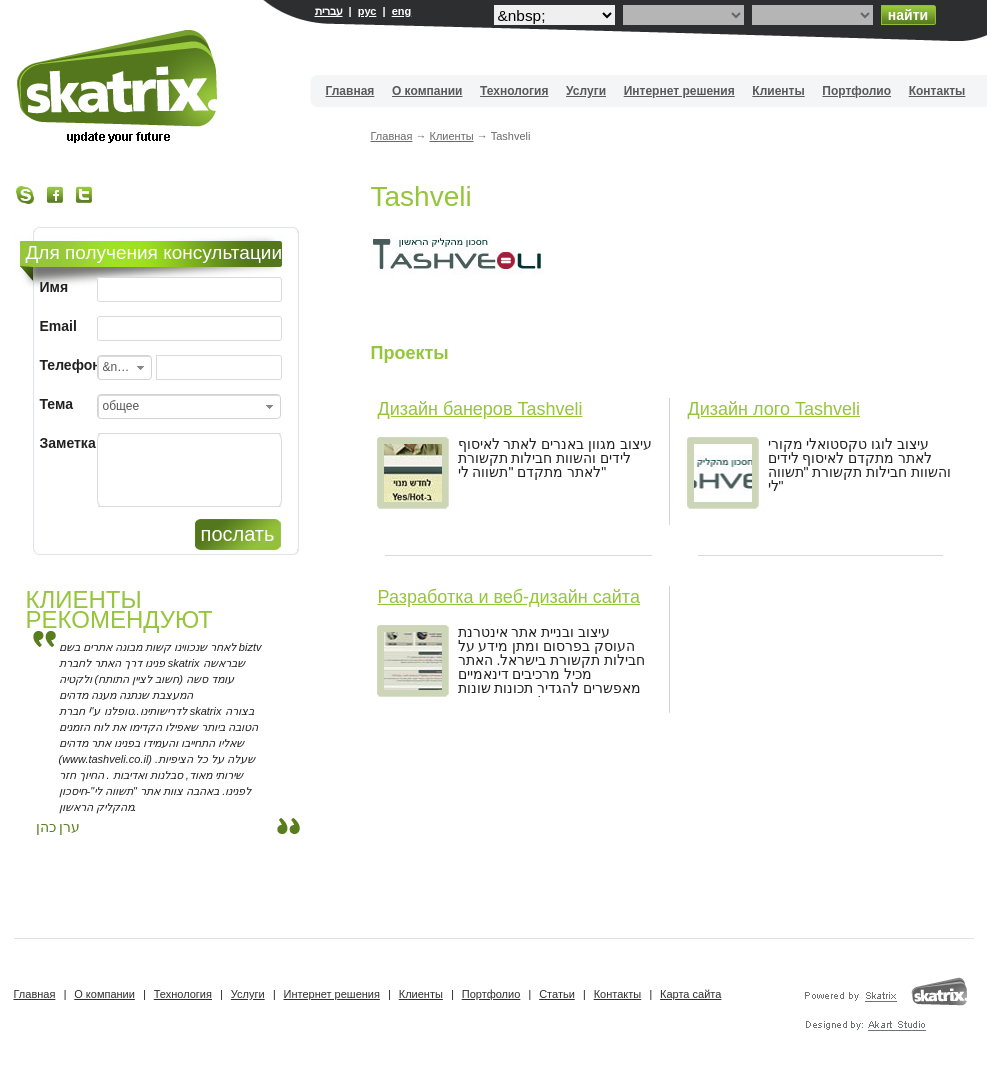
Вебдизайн (118, 86)
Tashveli (421, 196)
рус (367, 11)
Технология (514, 91)
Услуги (586, 91)
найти (908, 15)
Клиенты (778, 91)
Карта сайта (690, 994)
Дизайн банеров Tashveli (480, 409)
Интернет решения (679, 91)
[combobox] (124, 367)
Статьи (557, 994)
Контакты (937, 91)
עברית (329, 11)
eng (402, 11)
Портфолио (856, 91)
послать (238, 534)
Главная (350, 91)
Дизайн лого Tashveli (774, 409)
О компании (427, 91)
